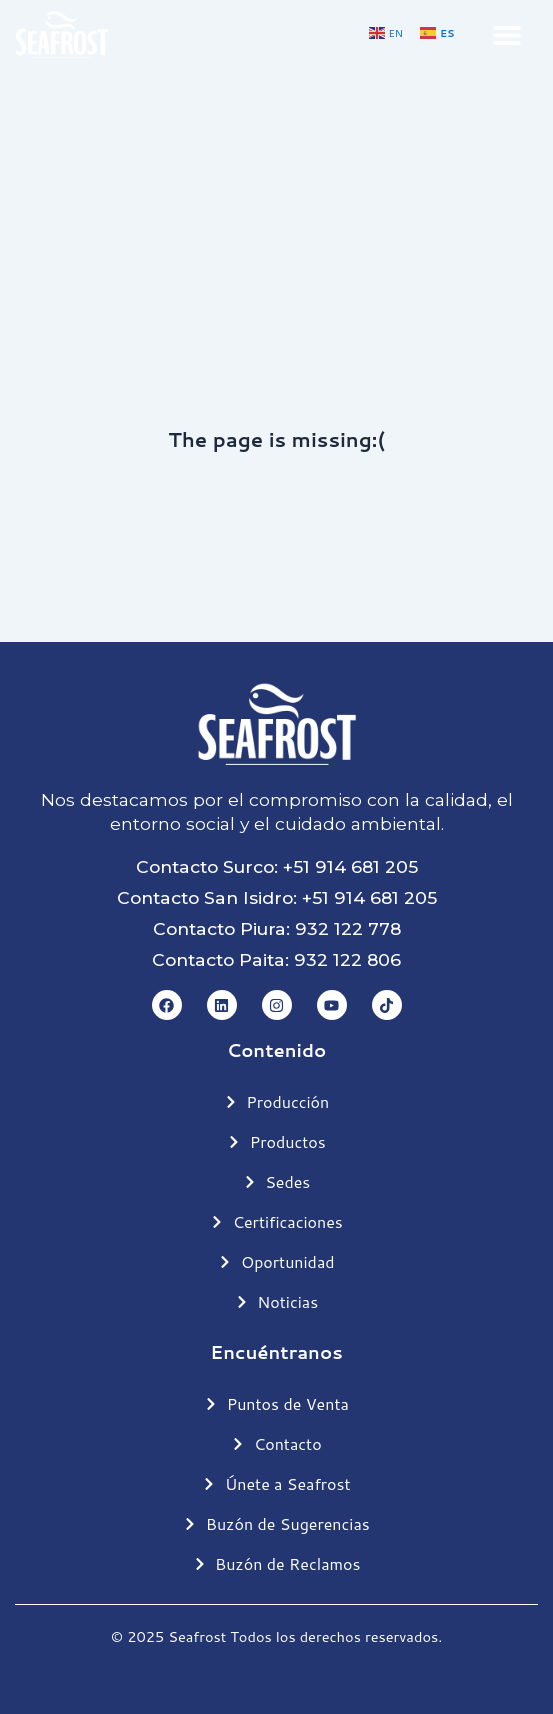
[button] (506, 35)
